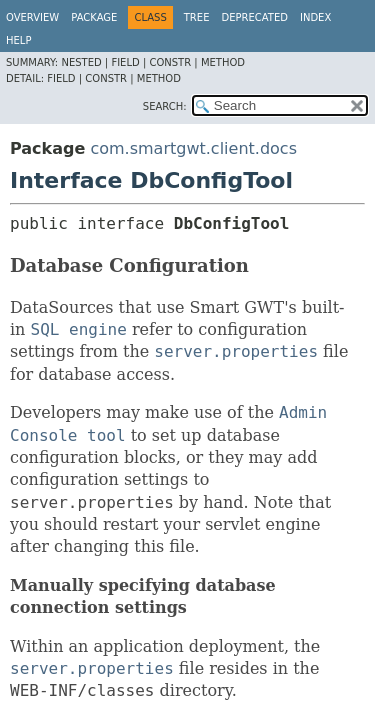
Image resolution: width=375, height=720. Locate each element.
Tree (197, 17)
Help (18, 40)
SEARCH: (165, 106)
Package (94, 17)
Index (315, 17)
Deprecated (254, 17)
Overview (32, 17)
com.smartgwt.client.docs (193, 148)
